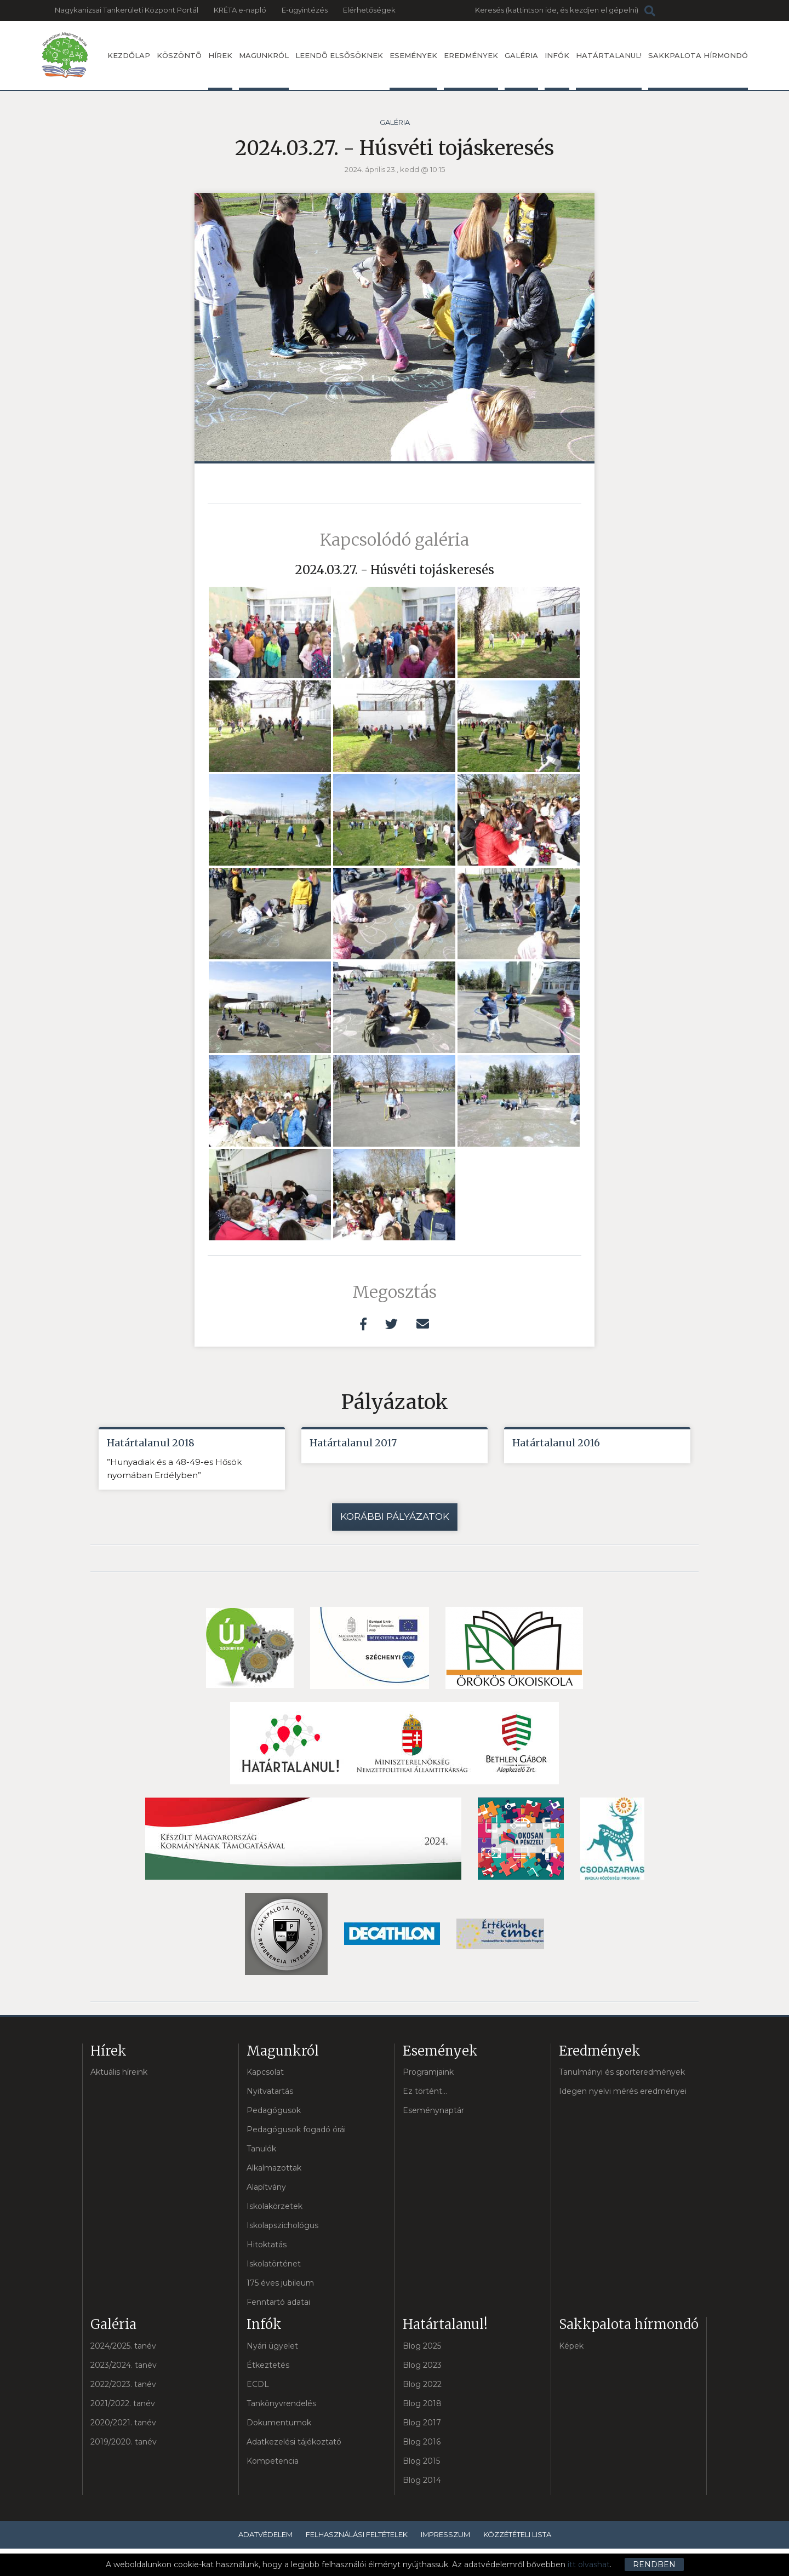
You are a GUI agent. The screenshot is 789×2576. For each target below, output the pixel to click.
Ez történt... (425, 2091)
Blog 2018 (422, 2403)
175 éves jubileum (280, 2283)
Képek (571, 2346)
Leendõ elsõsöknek (339, 55)
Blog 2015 (421, 2461)
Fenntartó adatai (278, 2302)
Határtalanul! (609, 70)
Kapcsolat (265, 2072)
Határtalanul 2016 (556, 1442)
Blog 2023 (422, 2365)
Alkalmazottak (274, 2168)
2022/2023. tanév (123, 2384)
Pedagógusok (274, 2110)
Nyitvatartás (270, 2091)
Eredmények (471, 70)
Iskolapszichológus (282, 2225)
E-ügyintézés (305, 9)
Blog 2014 (422, 2480)
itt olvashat (589, 2564)
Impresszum (445, 2534)
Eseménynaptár (433, 2110)
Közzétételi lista (517, 2534)
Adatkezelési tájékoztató (294, 2442)
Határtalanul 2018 (151, 1442)
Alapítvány (266, 2187)
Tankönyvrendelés (281, 2403)
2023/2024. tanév (123, 2365)
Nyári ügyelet (272, 2346)
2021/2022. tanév (122, 2403)
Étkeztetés (268, 2365)
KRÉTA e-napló (240, 9)
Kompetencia (273, 2461)
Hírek (220, 70)
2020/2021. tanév (123, 2423)
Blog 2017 (422, 2423)
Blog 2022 (422, 2384)
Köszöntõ (179, 55)
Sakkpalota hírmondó (698, 70)
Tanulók (261, 2149)
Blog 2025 (422, 2346)
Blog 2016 (422, 2442)
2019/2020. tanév (123, 2442)
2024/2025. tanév (123, 2346)
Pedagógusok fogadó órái (296, 2129)
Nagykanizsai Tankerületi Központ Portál (126, 9)
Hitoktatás (267, 2244)
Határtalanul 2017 (353, 1442)
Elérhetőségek (369, 9)
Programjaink (428, 2072)
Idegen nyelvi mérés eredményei (623, 2091)
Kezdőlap (128, 55)
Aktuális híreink (118, 2072)
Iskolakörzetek (274, 2206)
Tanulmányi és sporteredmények (622, 2072)
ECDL (258, 2384)
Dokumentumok (279, 2423)
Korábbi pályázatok (394, 1516)
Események (413, 70)
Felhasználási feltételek (357, 2534)
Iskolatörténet (274, 2264)
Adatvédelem (265, 2534)
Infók (557, 70)
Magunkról (264, 70)
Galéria (521, 70)
